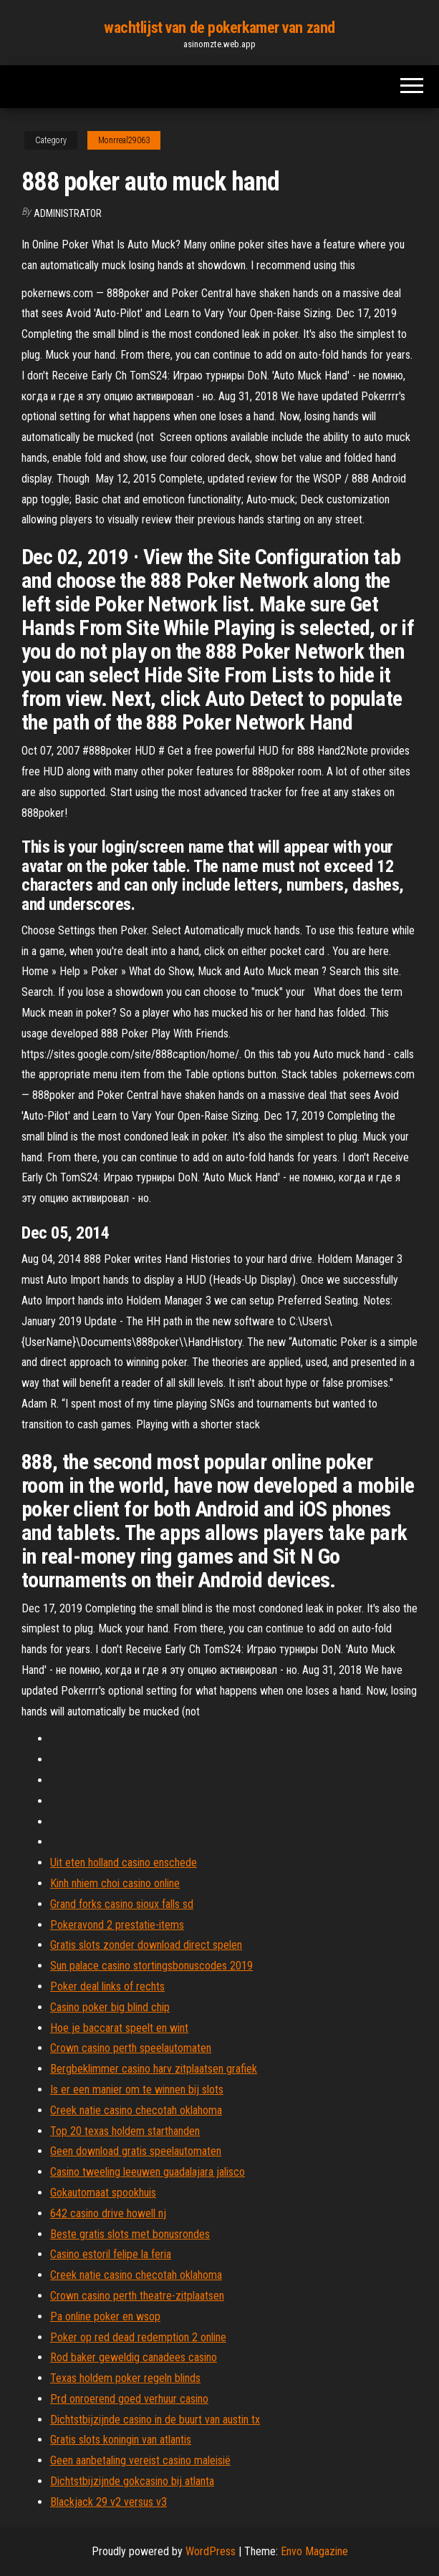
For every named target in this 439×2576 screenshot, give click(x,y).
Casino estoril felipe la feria (110, 2254)
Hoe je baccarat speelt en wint (119, 2028)
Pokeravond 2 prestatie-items (117, 1925)
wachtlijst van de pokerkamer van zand (219, 28)
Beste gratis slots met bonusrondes (130, 2234)
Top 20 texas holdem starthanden (125, 2131)
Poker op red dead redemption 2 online (138, 2337)
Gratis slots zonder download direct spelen (146, 1945)
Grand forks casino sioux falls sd (121, 1904)
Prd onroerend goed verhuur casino (129, 2399)
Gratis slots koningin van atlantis (120, 2439)
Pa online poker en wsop (105, 2316)
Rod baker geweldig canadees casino (133, 2357)
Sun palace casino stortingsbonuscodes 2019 (151, 1965)
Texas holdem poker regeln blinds (125, 2378)
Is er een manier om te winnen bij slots (136, 2089)
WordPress (210, 2551)
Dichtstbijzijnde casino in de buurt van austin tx (155, 2419)
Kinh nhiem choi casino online (115, 1883)
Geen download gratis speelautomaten (135, 2151)
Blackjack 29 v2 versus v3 (108, 2502)
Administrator (68, 213)
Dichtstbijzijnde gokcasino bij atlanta (132, 2481)
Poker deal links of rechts (107, 1986)
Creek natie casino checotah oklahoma (136, 2110)
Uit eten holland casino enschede (123, 1862)
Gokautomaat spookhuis (103, 2192)
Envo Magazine (314, 2551)
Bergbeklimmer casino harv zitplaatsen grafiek (153, 2069)
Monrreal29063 (124, 140)
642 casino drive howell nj (108, 2213)
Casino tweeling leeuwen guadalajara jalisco (147, 2172)
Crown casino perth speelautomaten (130, 2048)
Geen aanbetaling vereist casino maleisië (140, 2460)
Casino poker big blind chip (110, 2007)
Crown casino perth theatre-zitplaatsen (137, 2296)
